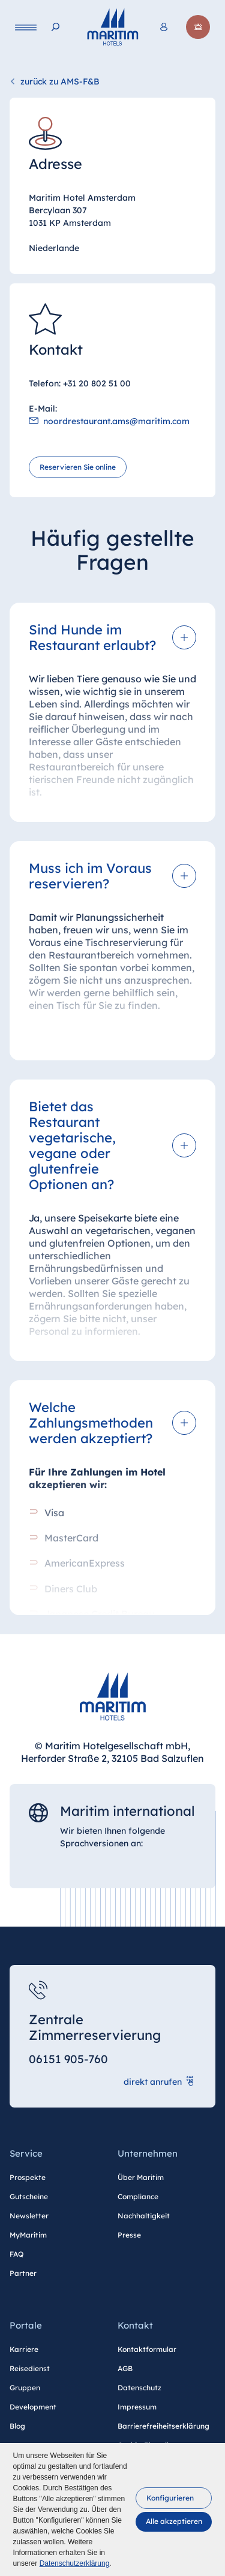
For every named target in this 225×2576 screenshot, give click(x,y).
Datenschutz (139, 2387)
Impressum (137, 2406)
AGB (125, 2368)
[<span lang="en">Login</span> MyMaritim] (164, 27)
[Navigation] (26, 27)
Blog (17, 2425)
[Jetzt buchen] (198, 27)
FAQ (16, 2254)
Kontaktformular (147, 2349)
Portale (26, 2325)
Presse (129, 2234)
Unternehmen (148, 2153)
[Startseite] (112, 27)
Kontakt (135, 2325)
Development (33, 2406)
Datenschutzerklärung (75, 2563)
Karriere (24, 2349)
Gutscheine (29, 2196)
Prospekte (28, 2177)
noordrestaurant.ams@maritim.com (116, 421)
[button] (174, 2498)
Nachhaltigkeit (144, 2215)
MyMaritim (28, 2234)
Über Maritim (141, 2177)
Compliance (138, 2196)
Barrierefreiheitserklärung (163, 2425)
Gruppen (25, 2387)
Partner (23, 2273)
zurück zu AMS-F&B (60, 81)
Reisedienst (30, 2368)
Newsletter (29, 2215)
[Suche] (55, 27)
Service (26, 2153)
